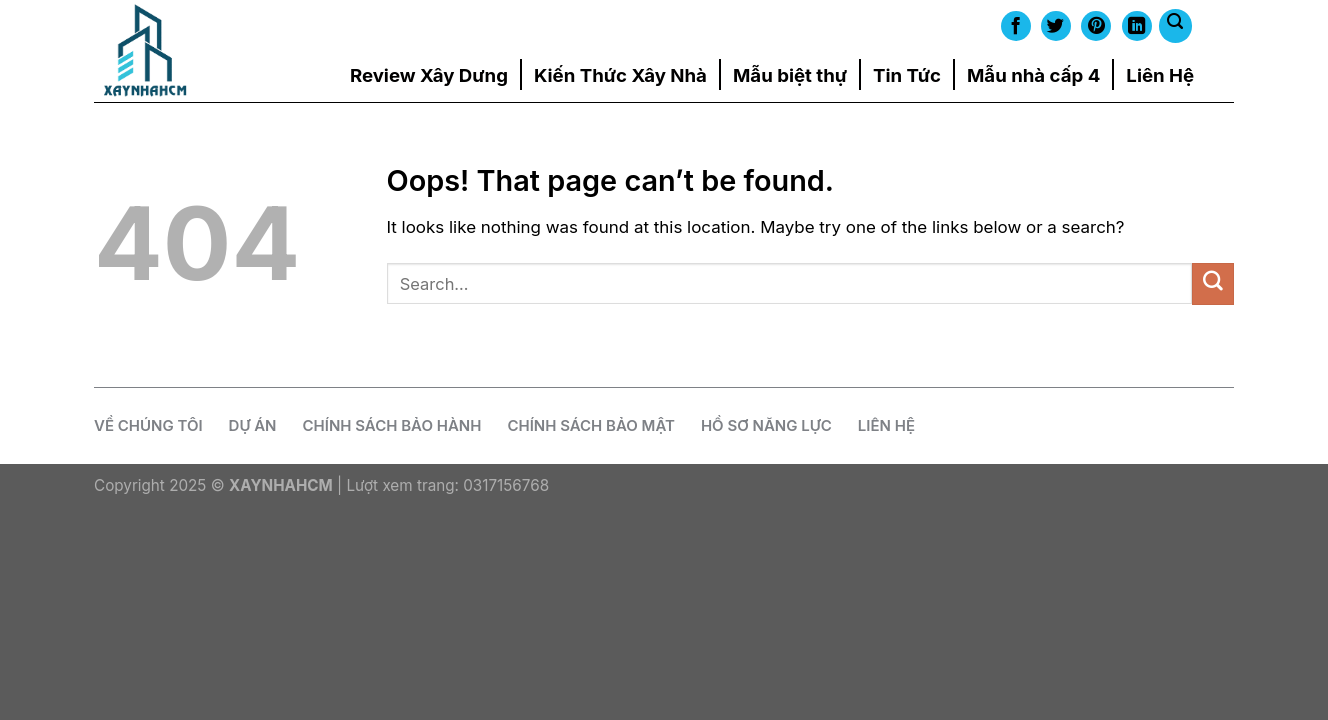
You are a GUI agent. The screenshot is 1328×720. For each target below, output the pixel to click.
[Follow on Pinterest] (1096, 26)
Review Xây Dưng (429, 75)
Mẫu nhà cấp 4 (1033, 75)
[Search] (1176, 26)
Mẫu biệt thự (790, 75)
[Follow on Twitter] (1056, 26)
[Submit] (1213, 283)
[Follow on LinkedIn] (1137, 26)
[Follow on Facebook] (1016, 26)
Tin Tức (907, 75)
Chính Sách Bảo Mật (591, 425)
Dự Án (253, 425)
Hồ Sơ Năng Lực (766, 425)
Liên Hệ (1160, 75)
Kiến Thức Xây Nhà (620, 75)
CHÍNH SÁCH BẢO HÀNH (392, 425)
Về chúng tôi (148, 425)
